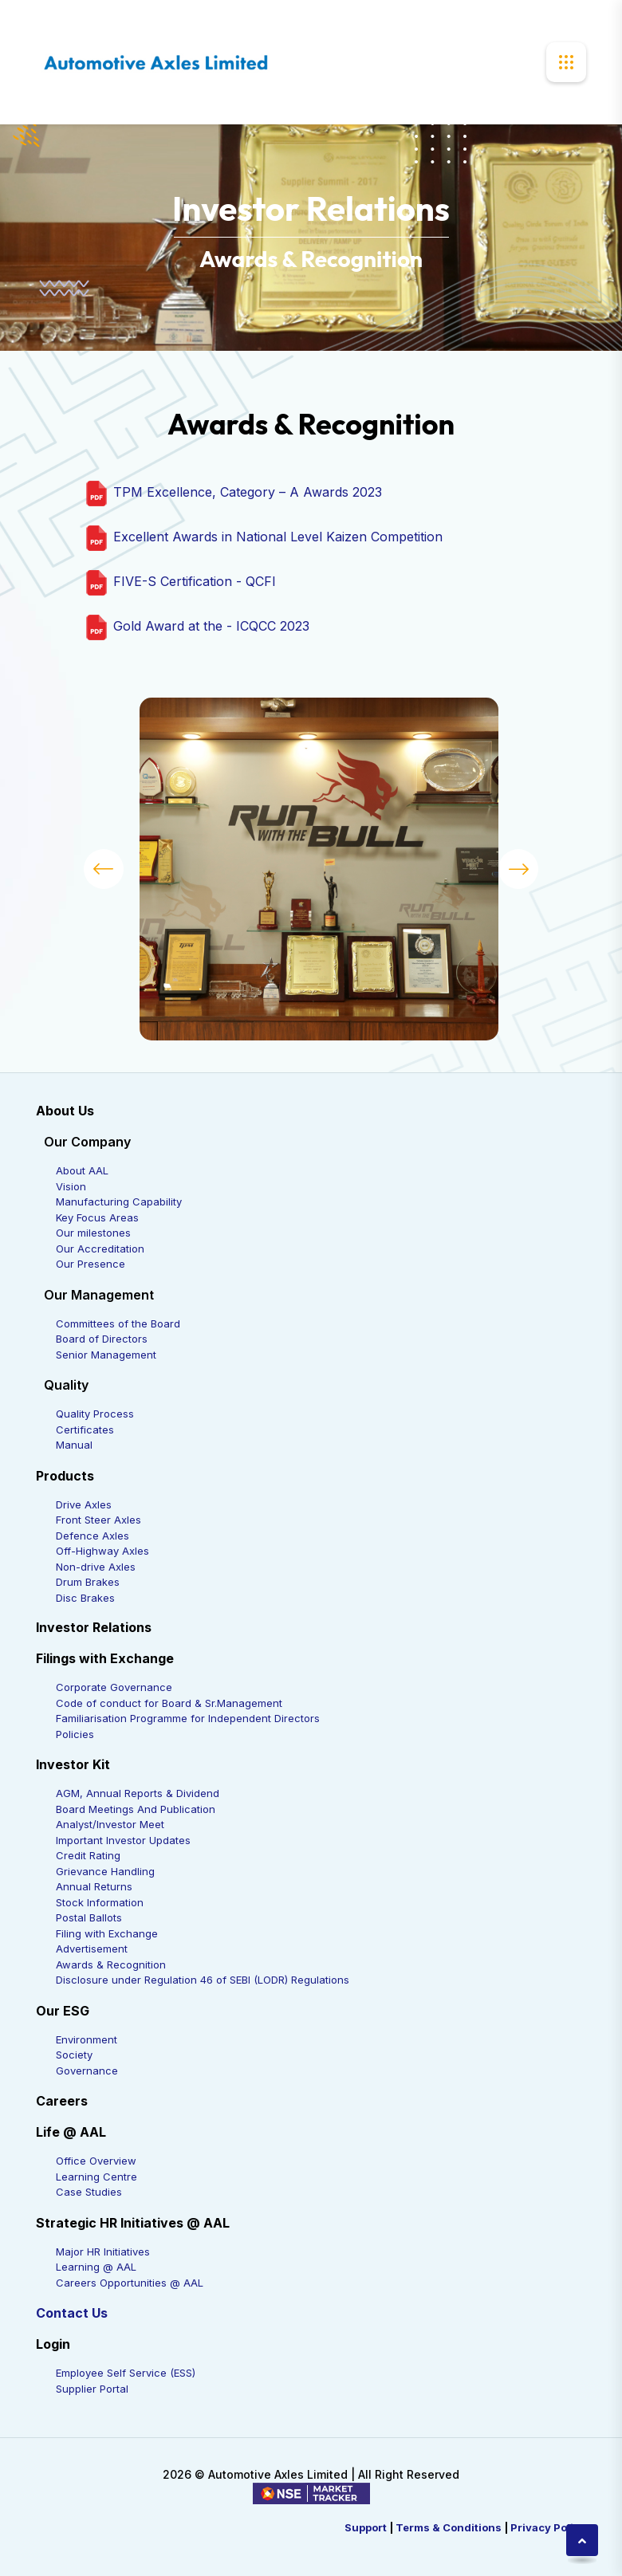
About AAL (82, 1170)
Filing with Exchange (107, 1933)
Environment (86, 2039)
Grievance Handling (105, 1871)
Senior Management (106, 1354)
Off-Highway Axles (102, 1550)
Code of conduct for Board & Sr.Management (169, 1703)
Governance (87, 2070)
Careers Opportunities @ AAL (129, 2282)
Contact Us (72, 2313)
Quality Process (95, 1413)
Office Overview (96, 2160)
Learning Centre (96, 2176)
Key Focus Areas (97, 1217)
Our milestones (93, 1232)
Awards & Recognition (111, 1964)
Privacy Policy (548, 2527)
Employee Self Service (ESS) (125, 2372)
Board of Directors (102, 1338)
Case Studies (89, 2191)
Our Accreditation (100, 1248)
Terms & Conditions (449, 2527)
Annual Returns (94, 1886)
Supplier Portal (92, 2388)
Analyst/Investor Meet (110, 1824)
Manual (74, 1444)
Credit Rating (88, 1855)
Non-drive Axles (96, 1566)
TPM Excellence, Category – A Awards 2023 (245, 493)
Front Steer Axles (98, 1519)
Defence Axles (92, 1535)
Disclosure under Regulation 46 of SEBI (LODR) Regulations (202, 1979)
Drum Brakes (88, 1581)
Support (365, 2527)
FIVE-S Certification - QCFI (192, 582)
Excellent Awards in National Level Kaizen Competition (276, 537)
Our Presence (90, 1263)
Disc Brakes (85, 1597)
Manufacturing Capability (119, 1201)
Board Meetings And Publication (135, 1809)
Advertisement (92, 1948)
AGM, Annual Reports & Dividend (137, 1793)
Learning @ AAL (96, 2266)
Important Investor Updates (123, 1840)
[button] (104, 869)
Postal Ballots (89, 1917)
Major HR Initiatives (103, 2251)
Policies (75, 1734)
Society (74, 2054)
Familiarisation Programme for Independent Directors (188, 1718)
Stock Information (100, 1902)
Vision (71, 1186)
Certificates (85, 1429)
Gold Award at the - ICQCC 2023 (209, 627)
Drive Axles (84, 1504)
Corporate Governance (114, 1687)
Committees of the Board (118, 1323)
